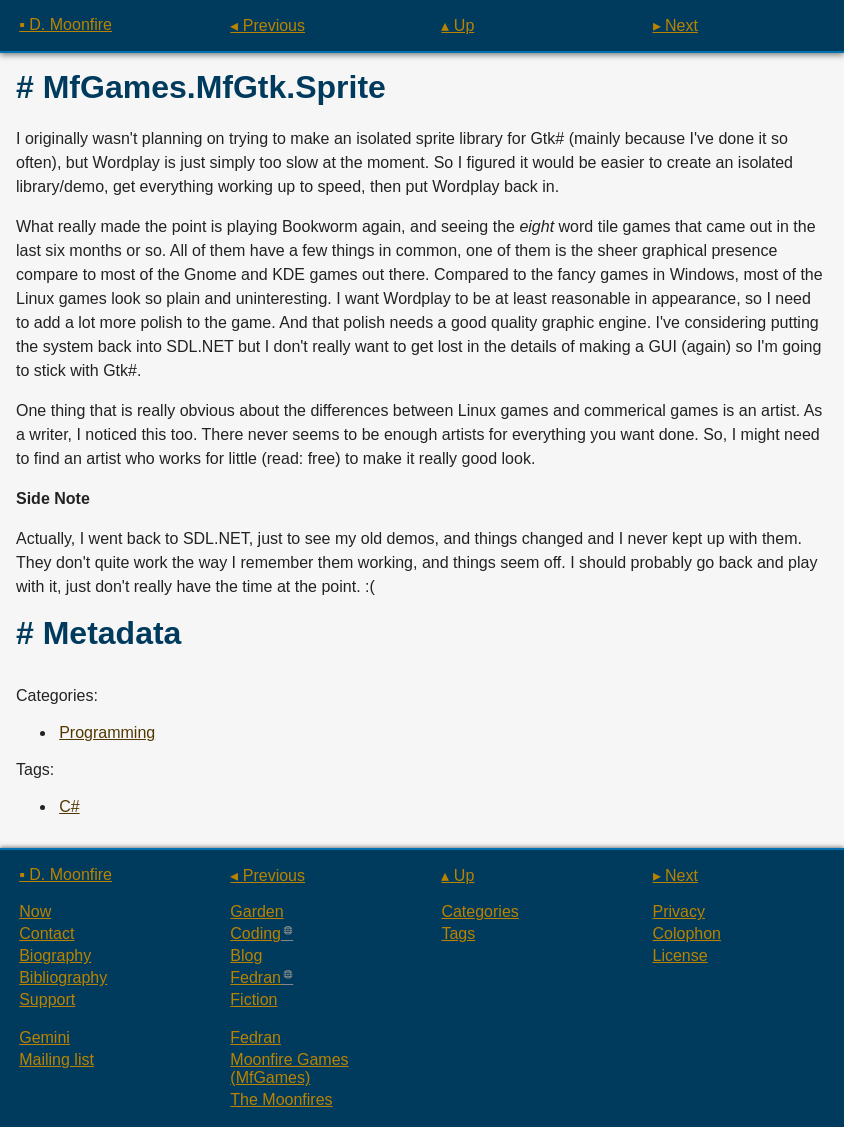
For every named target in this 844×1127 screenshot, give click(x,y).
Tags (458, 933)
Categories (479, 911)
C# (69, 806)
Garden (256, 911)
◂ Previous (267, 25)
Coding (255, 933)
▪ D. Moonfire (65, 24)
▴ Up (457, 25)
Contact (46, 933)
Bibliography (63, 977)
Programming (107, 732)
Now (35, 911)
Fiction (253, 999)
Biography (55, 955)
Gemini (44, 1037)
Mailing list (56, 1059)
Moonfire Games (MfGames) (289, 1068)
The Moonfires (281, 1099)
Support (47, 999)
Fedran (255, 977)
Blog (246, 955)
